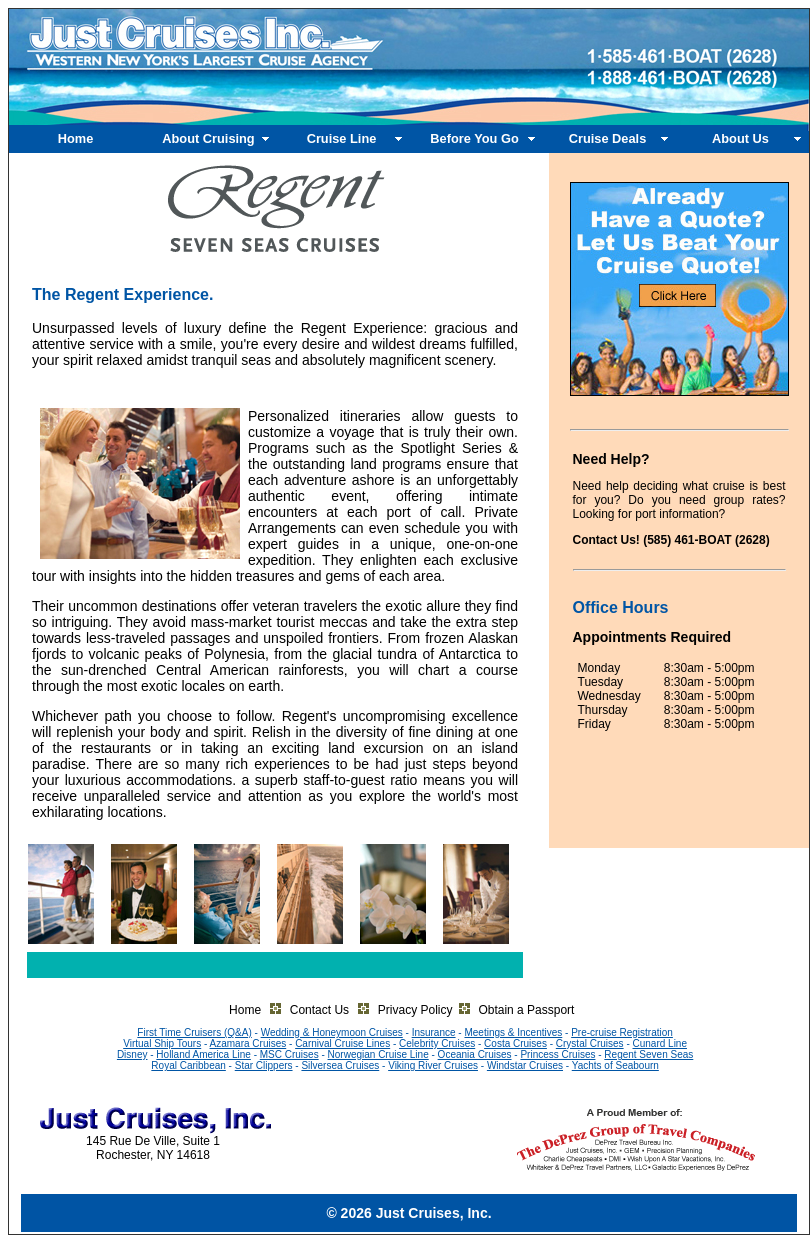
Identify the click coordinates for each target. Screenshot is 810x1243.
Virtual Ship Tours (162, 1043)
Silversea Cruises (340, 1065)
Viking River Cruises (433, 1065)
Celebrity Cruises (437, 1043)
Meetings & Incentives (513, 1032)
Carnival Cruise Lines (342, 1043)
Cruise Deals (608, 138)
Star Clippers (264, 1065)
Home (76, 138)
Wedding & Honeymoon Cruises (332, 1032)
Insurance (434, 1032)
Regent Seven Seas (648, 1054)
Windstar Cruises (525, 1065)
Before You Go (474, 138)
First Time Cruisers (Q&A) (194, 1032)
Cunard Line (660, 1043)
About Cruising (208, 138)
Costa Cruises (515, 1043)
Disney (132, 1054)
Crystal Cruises (590, 1043)
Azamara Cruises (248, 1043)
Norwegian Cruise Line (378, 1054)
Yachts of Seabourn (615, 1065)
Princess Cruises (557, 1054)
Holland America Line (203, 1054)
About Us (740, 138)
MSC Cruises (289, 1054)
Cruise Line (342, 138)
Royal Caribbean (188, 1065)
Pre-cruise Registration (622, 1032)
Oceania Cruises (475, 1054)
